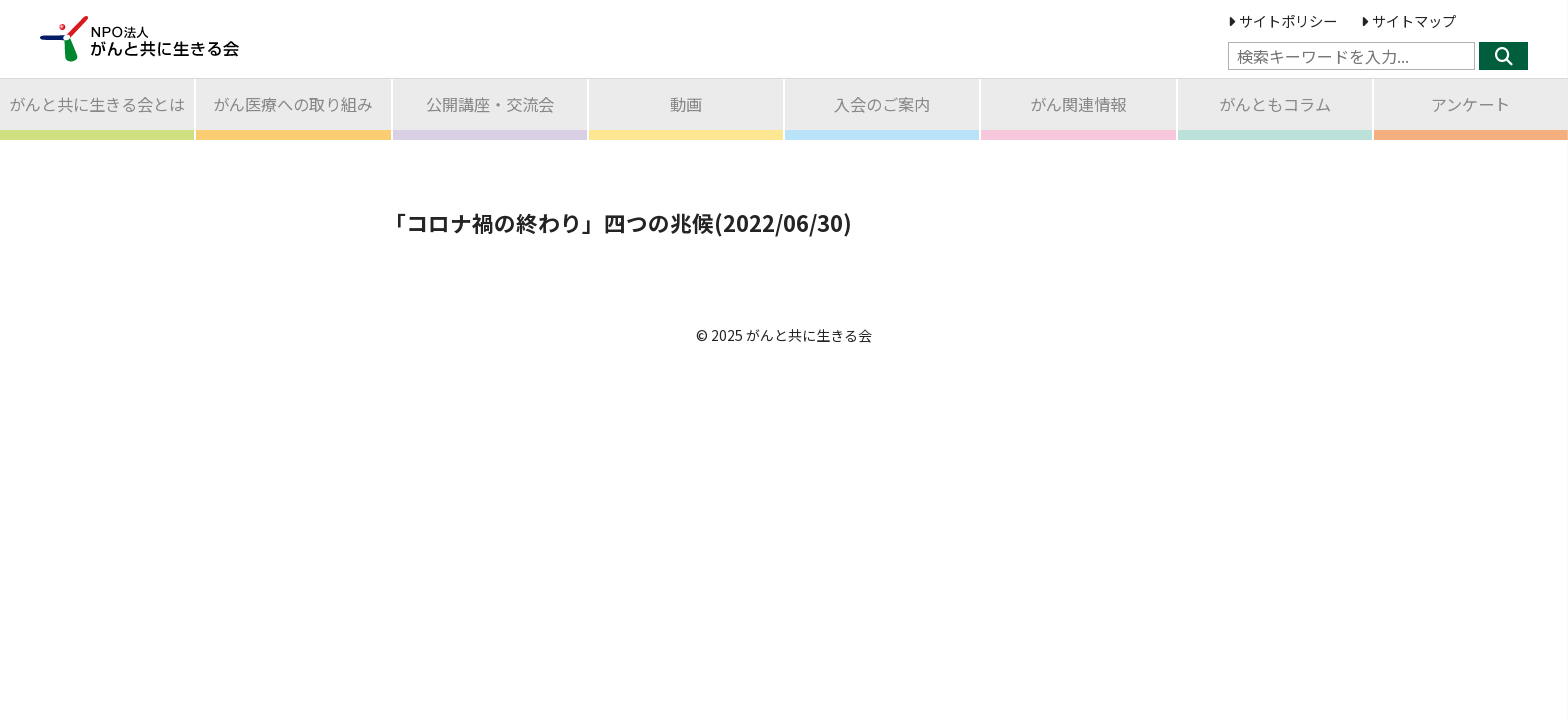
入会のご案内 (882, 104)
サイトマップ (1408, 20)
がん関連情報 (1078, 104)
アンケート (1470, 104)
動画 (686, 104)
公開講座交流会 (490, 104)
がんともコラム (1275, 104)
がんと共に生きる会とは (97, 104)
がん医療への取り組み (293, 104)
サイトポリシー (1282, 20)
